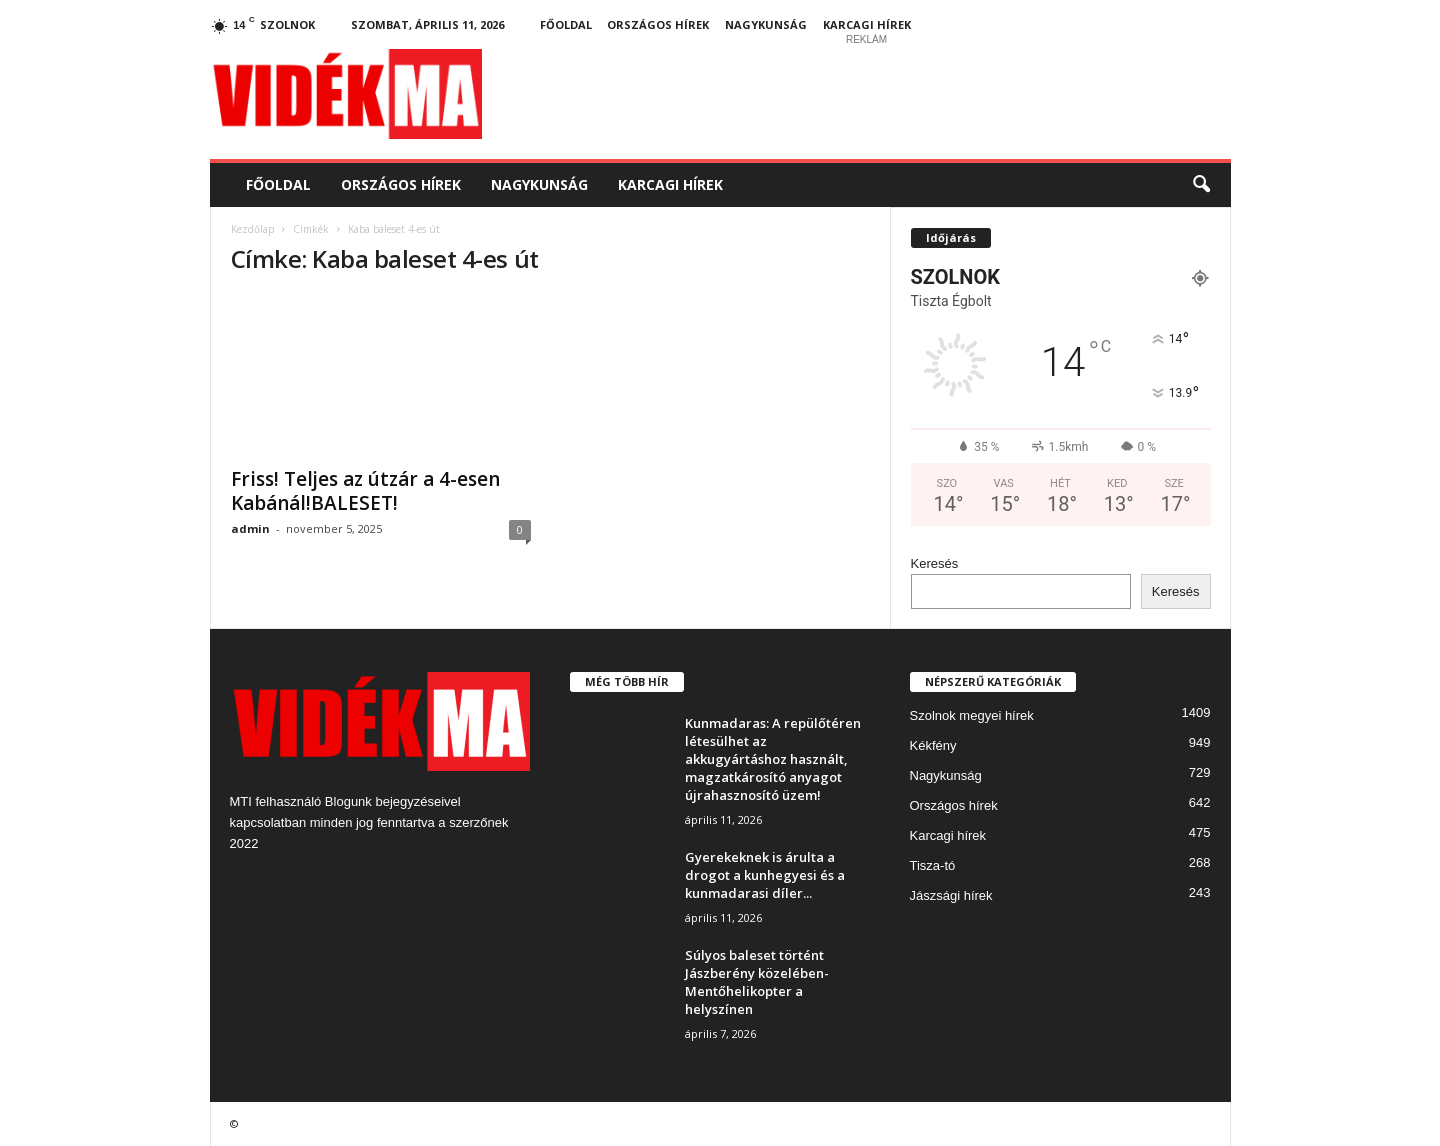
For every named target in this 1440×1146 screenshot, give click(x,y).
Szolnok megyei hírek (972, 715)
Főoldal (566, 24)
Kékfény (933, 745)
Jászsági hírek (951, 895)
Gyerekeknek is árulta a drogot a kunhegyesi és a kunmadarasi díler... (765, 875)
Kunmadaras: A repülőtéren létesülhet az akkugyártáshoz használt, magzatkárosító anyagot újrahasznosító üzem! (773, 759)
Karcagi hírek (867, 24)
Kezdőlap (252, 229)
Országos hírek (658, 24)
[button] (1201, 185)
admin (250, 528)
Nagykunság (766, 24)
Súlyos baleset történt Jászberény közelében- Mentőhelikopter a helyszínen (757, 982)
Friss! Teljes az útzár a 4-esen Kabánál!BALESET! (365, 491)
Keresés (935, 563)
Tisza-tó (933, 865)
